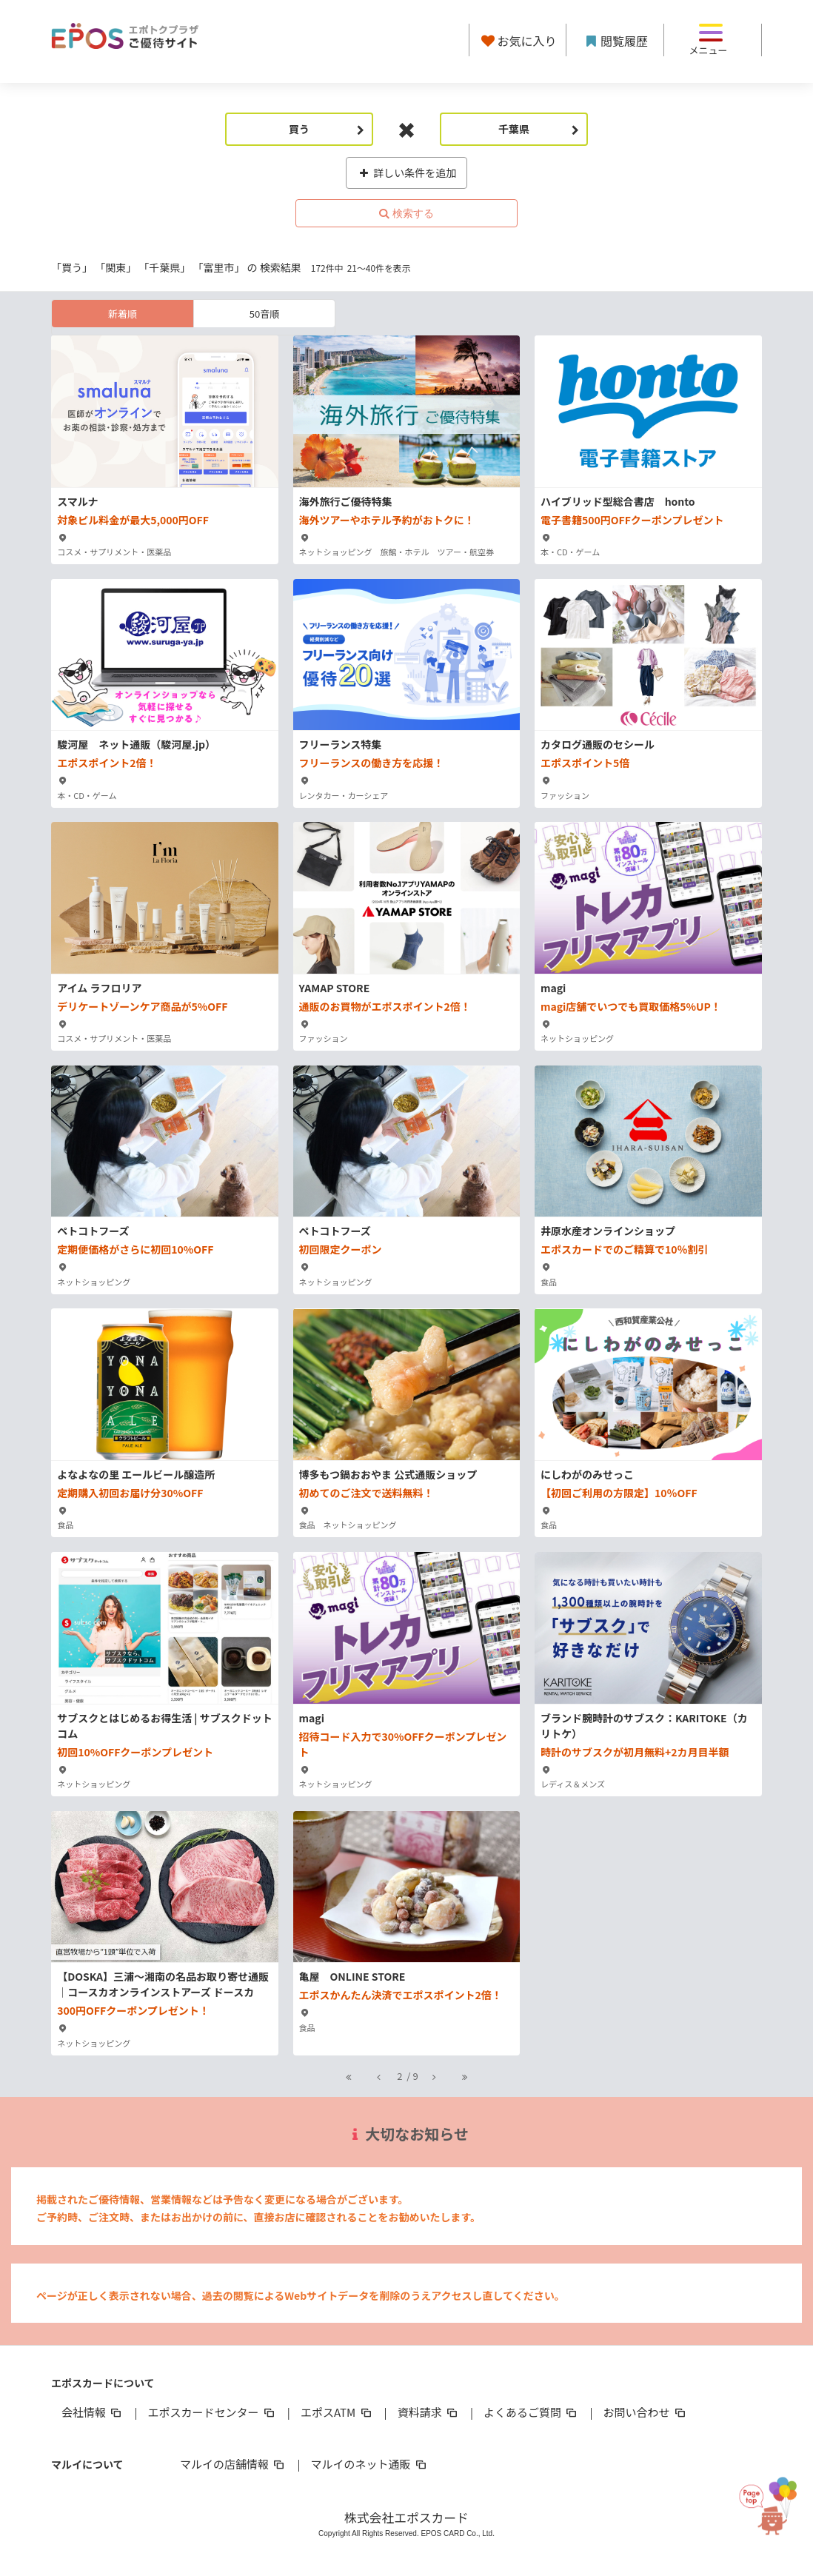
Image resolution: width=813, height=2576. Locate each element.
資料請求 (429, 2412)
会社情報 (92, 2412)
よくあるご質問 (531, 2412)
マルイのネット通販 (369, 2464)
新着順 (122, 314)
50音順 (264, 314)
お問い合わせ (645, 2412)
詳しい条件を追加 (407, 172)
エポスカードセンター (211, 2412)
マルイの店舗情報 (233, 2464)
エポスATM (337, 2412)
